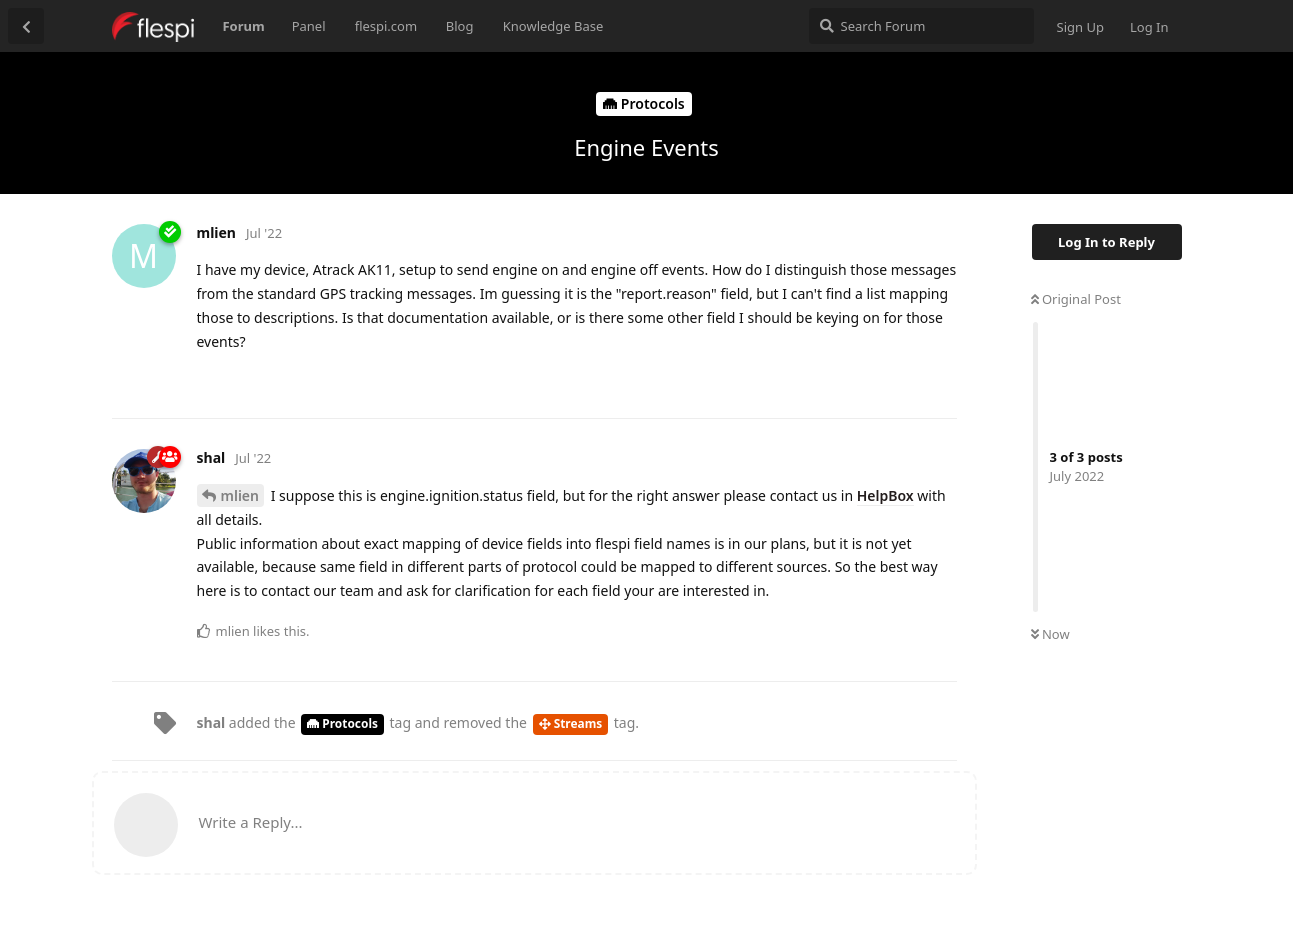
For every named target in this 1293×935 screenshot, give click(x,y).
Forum (243, 26)
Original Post (1076, 299)
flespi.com (386, 26)
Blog (460, 26)
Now (1050, 634)
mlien (240, 495)
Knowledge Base (553, 26)
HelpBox (885, 495)
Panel (309, 26)
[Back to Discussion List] (26, 26)
